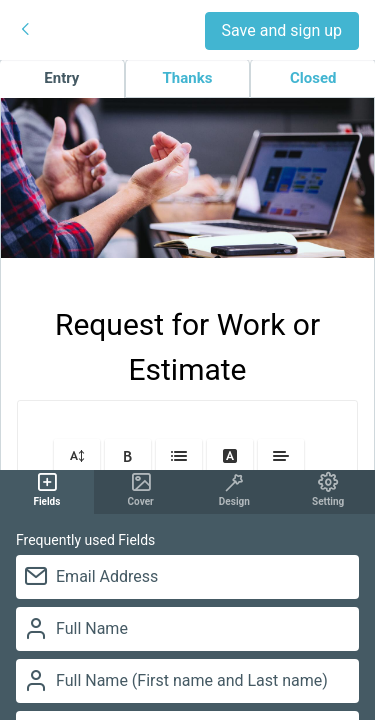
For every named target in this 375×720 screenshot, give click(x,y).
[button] (77, 455)
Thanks (188, 78)
